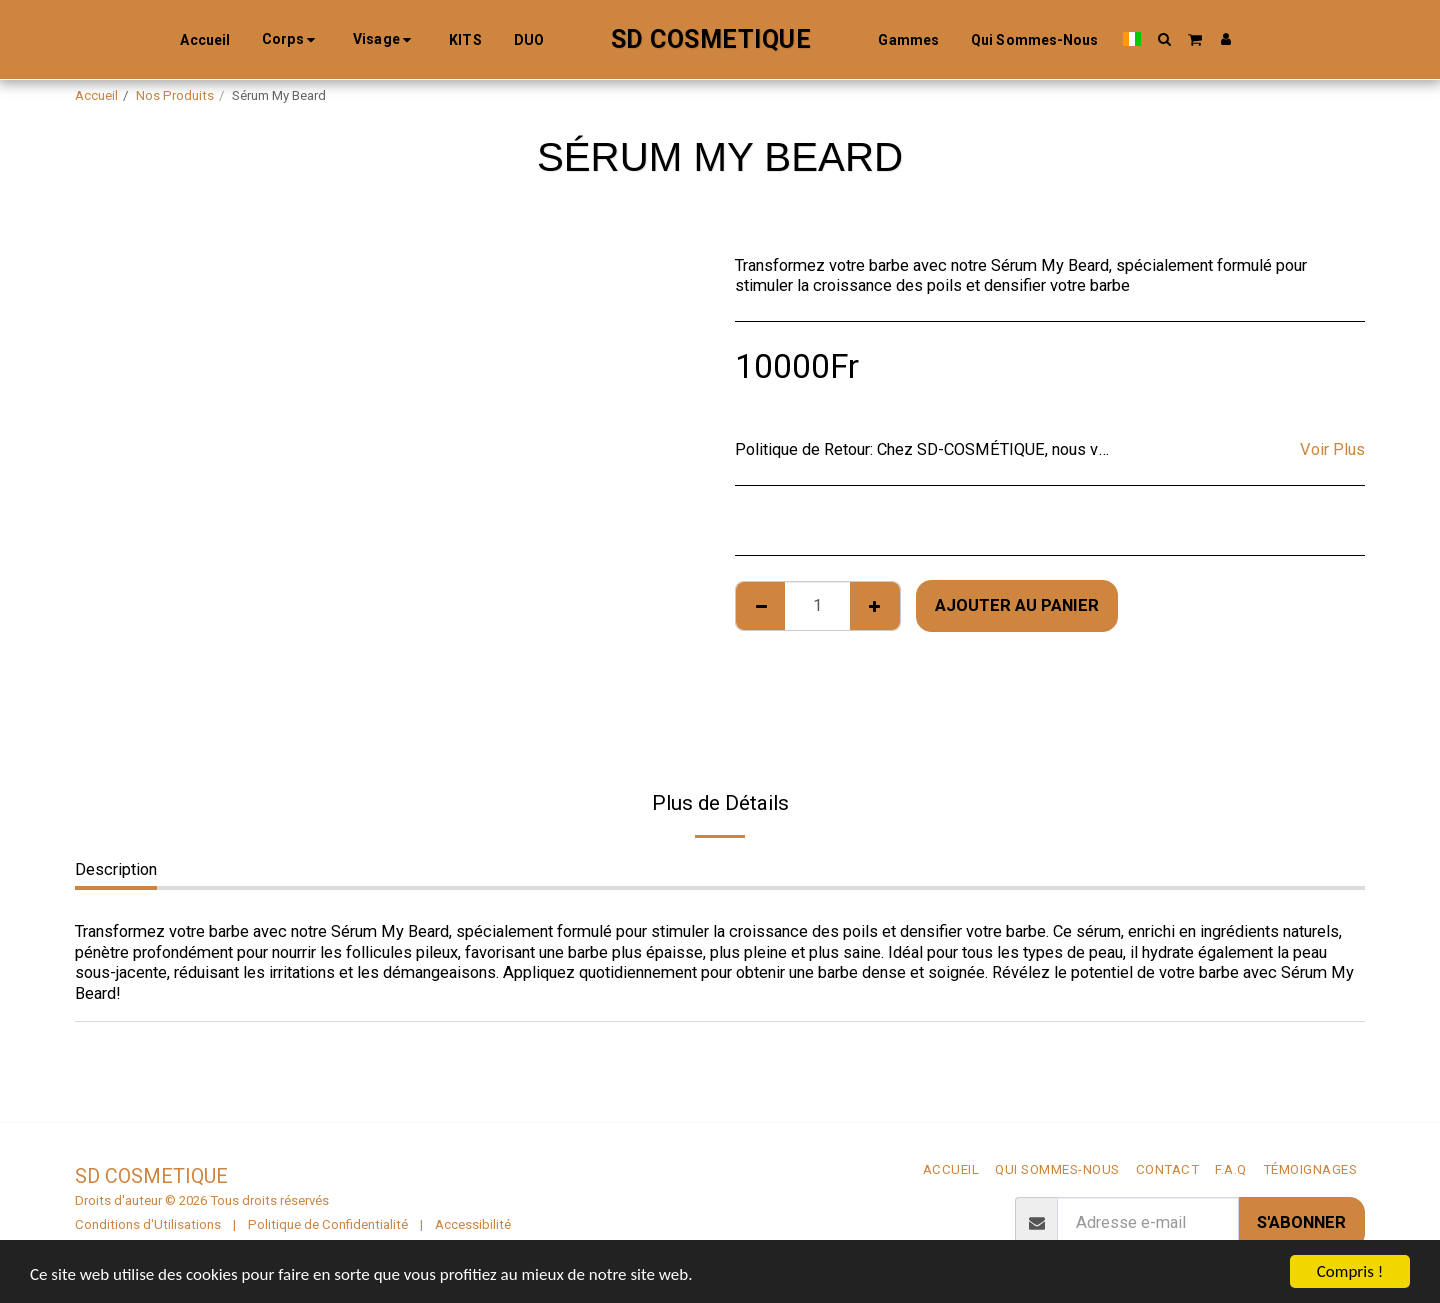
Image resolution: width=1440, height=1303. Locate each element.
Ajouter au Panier (1017, 605)
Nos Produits (175, 95)
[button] (1164, 39)
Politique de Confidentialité (328, 1224)
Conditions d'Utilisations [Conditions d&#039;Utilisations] (148, 1224)
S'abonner (1301, 1222)
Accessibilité (473, 1224)
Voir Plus (1332, 449)
